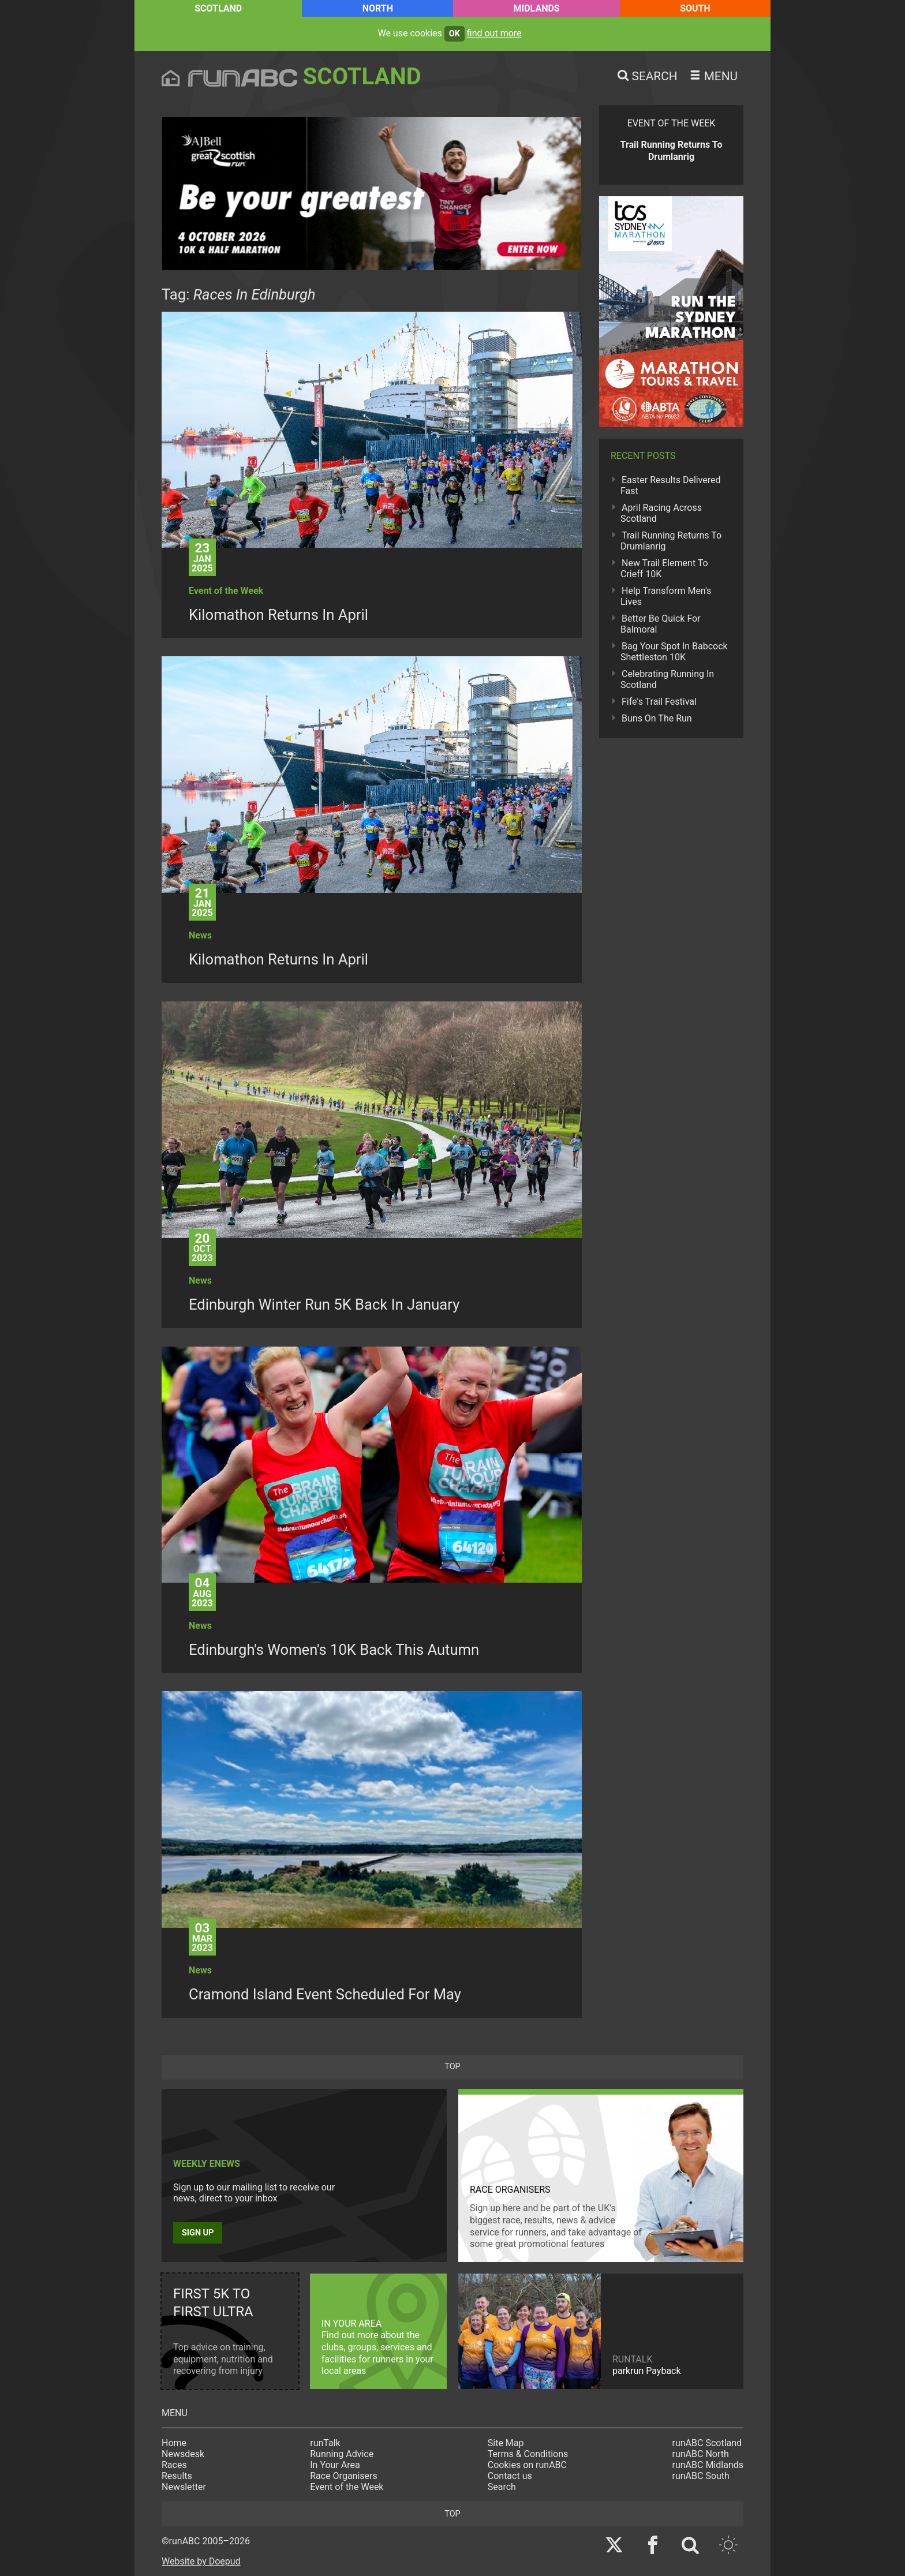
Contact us (510, 2475)
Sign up (198, 2233)
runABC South (701, 2475)
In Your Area (335, 2464)
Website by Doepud (201, 2561)
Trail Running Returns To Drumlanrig (670, 541)
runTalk (325, 2442)
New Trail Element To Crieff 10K (664, 568)
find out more (494, 33)
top (452, 2067)
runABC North (700, 2453)
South (695, 8)
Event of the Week (346, 2486)
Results (177, 2475)
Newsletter (184, 2486)
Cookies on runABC (527, 2464)
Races (174, 2464)
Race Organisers (343, 2475)
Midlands (536, 8)
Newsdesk (183, 2453)
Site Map (506, 2442)
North (377, 8)
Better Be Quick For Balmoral (660, 624)
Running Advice (341, 2453)
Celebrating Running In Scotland (667, 679)
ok (454, 34)
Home (174, 2442)
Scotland (218, 8)
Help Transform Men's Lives (665, 596)
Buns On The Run (657, 718)
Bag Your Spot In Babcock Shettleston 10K (674, 652)
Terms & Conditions (528, 2453)
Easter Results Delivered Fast (670, 485)
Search (502, 2486)
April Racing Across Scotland (661, 513)
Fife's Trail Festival (659, 701)
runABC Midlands (707, 2464)
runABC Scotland (707, 2442)
